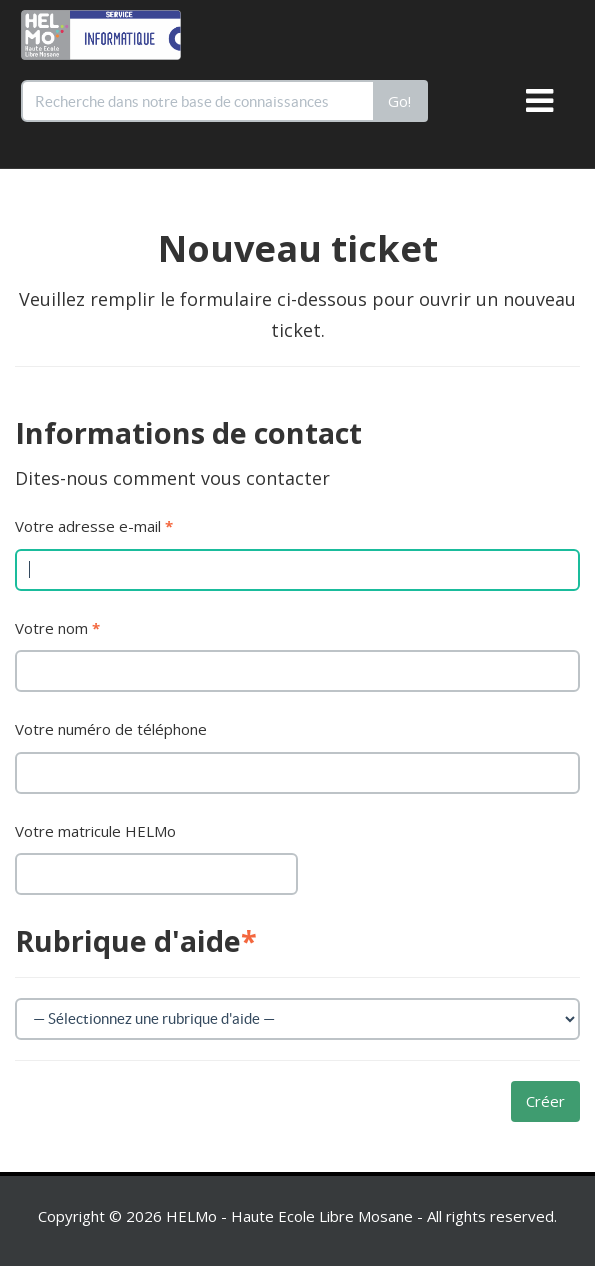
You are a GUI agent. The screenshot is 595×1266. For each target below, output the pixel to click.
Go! (399, 101)
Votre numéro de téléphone (111, 729)
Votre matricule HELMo (95, 831)
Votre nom (57, 628)
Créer (545, 1101)
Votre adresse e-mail (94, 526)
